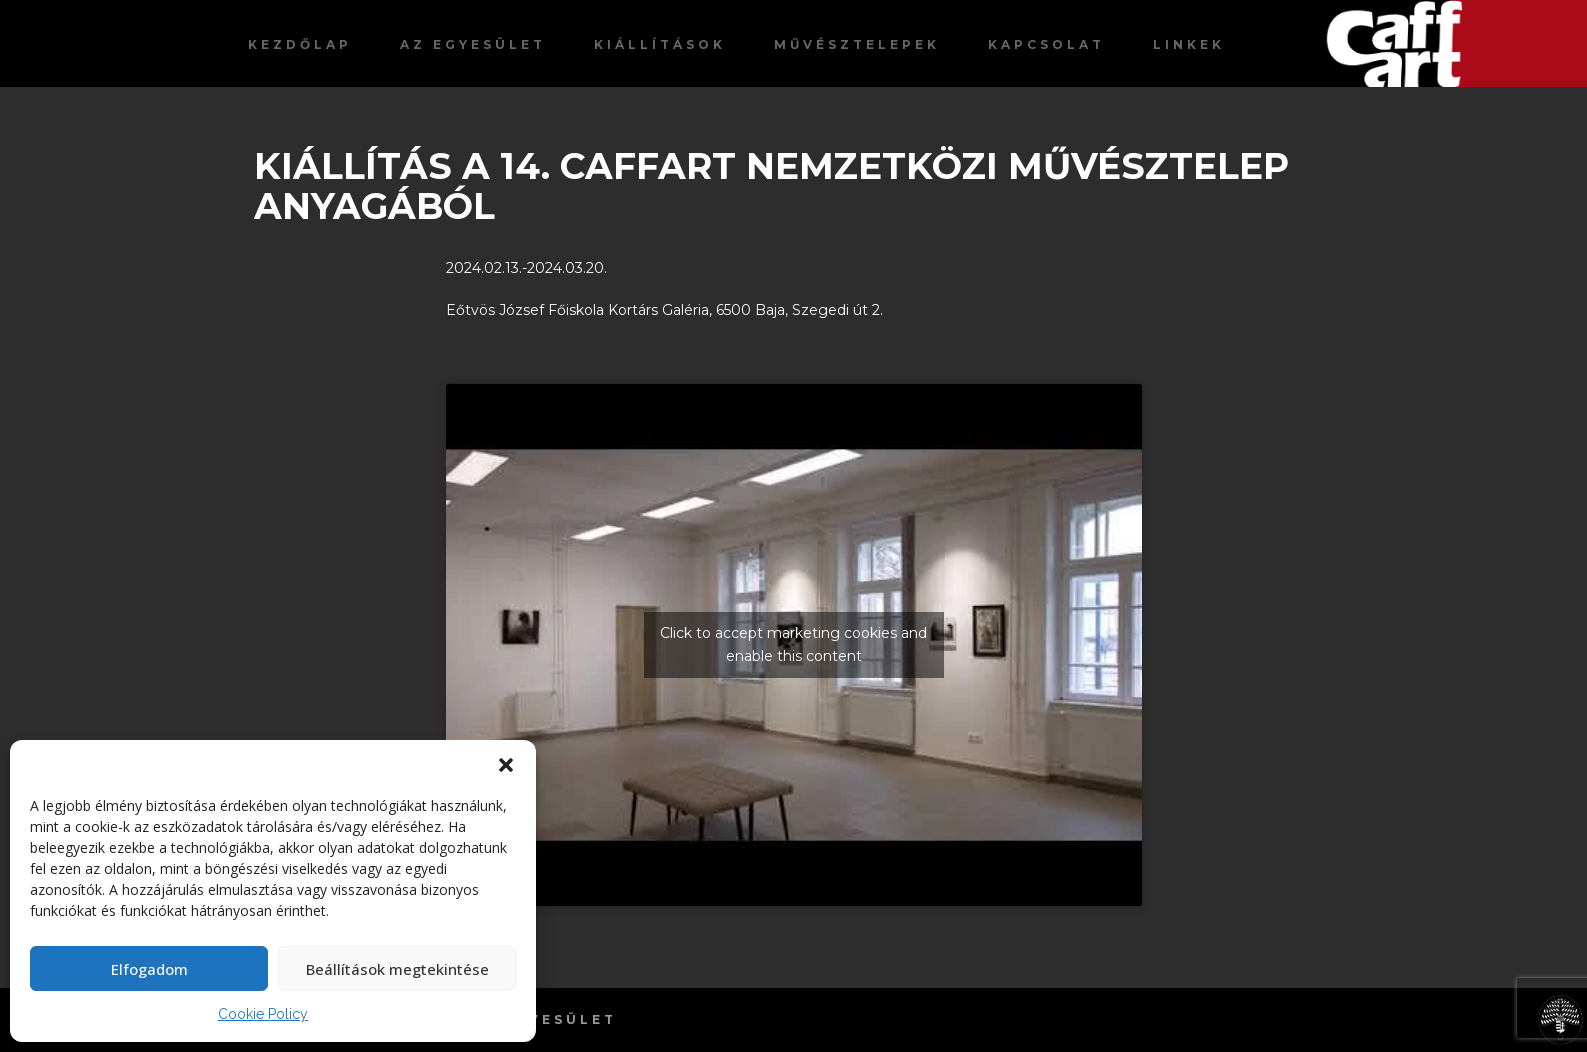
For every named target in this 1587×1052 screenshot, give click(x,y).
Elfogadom (149, 969)
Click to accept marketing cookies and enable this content (793, 644)
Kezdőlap (300, 44)
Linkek (1189, 44)
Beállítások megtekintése (397, 969)
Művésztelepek (857, 44)
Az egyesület (473, 44)
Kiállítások (660, 44)
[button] (506, 765)
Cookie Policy (263, 1014)
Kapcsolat (1046, 44)
